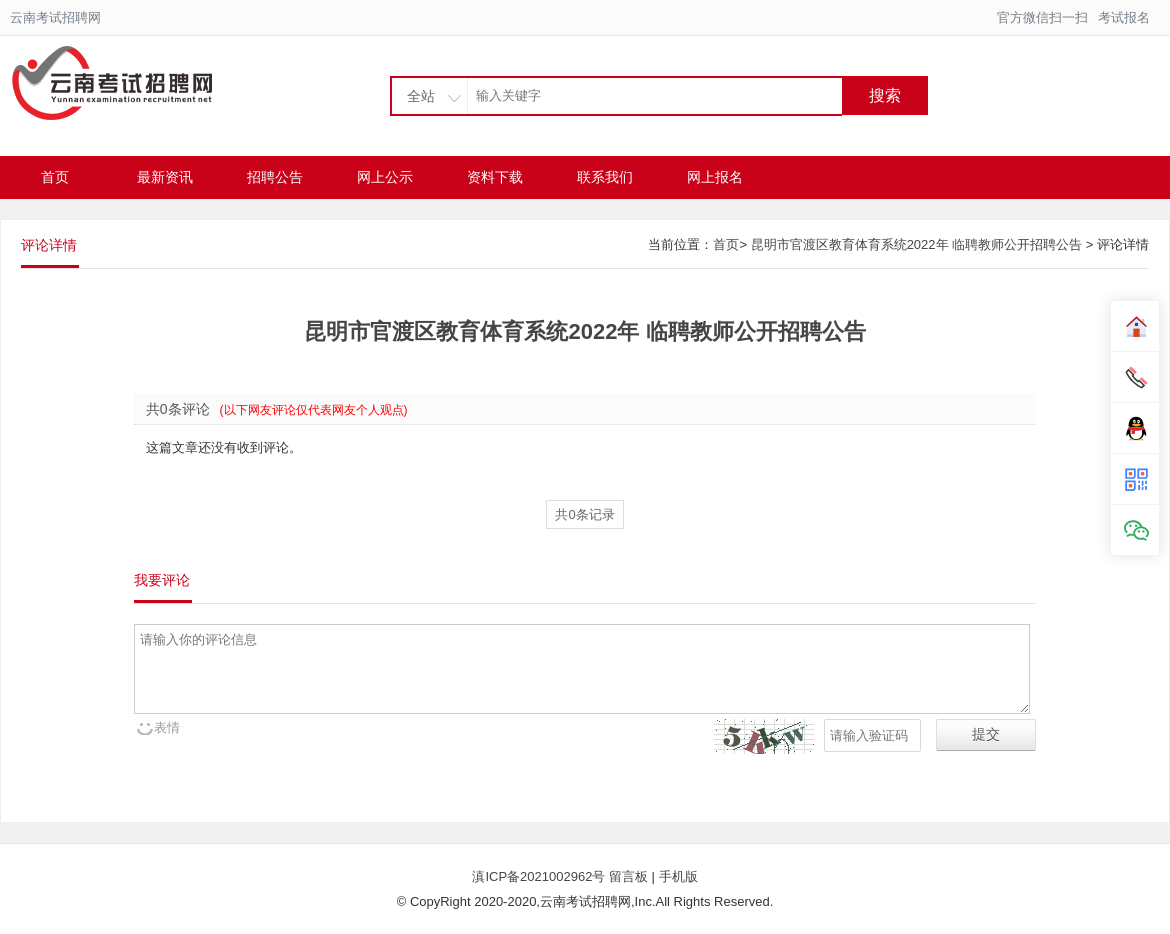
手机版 (678, 876)
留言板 (628, 876)
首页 (55, 177)
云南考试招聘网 (55, 17)
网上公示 (385, 177)
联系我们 (605, 177)
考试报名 (1124, 17)
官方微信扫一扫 (1042, 17)
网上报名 (715, 177)
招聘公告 (275, 177)
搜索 (885, 95)
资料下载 (495, 177)
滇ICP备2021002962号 (540, 876)
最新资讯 (165, 177)
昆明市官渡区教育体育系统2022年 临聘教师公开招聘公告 (917, 244)
